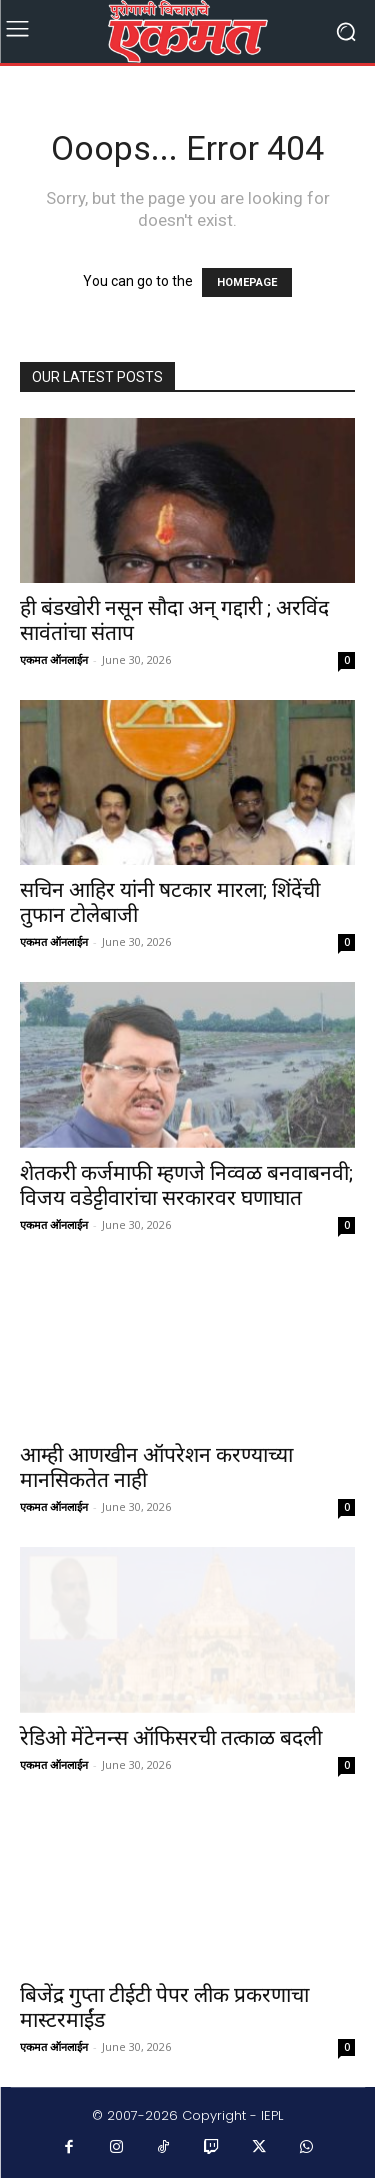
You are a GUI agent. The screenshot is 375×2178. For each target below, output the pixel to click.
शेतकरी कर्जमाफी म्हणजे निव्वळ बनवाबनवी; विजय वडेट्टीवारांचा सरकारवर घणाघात (186, 1185)
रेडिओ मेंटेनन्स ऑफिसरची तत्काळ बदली (171, 1738)
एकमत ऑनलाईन (54, 659)
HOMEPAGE (247, 282)
